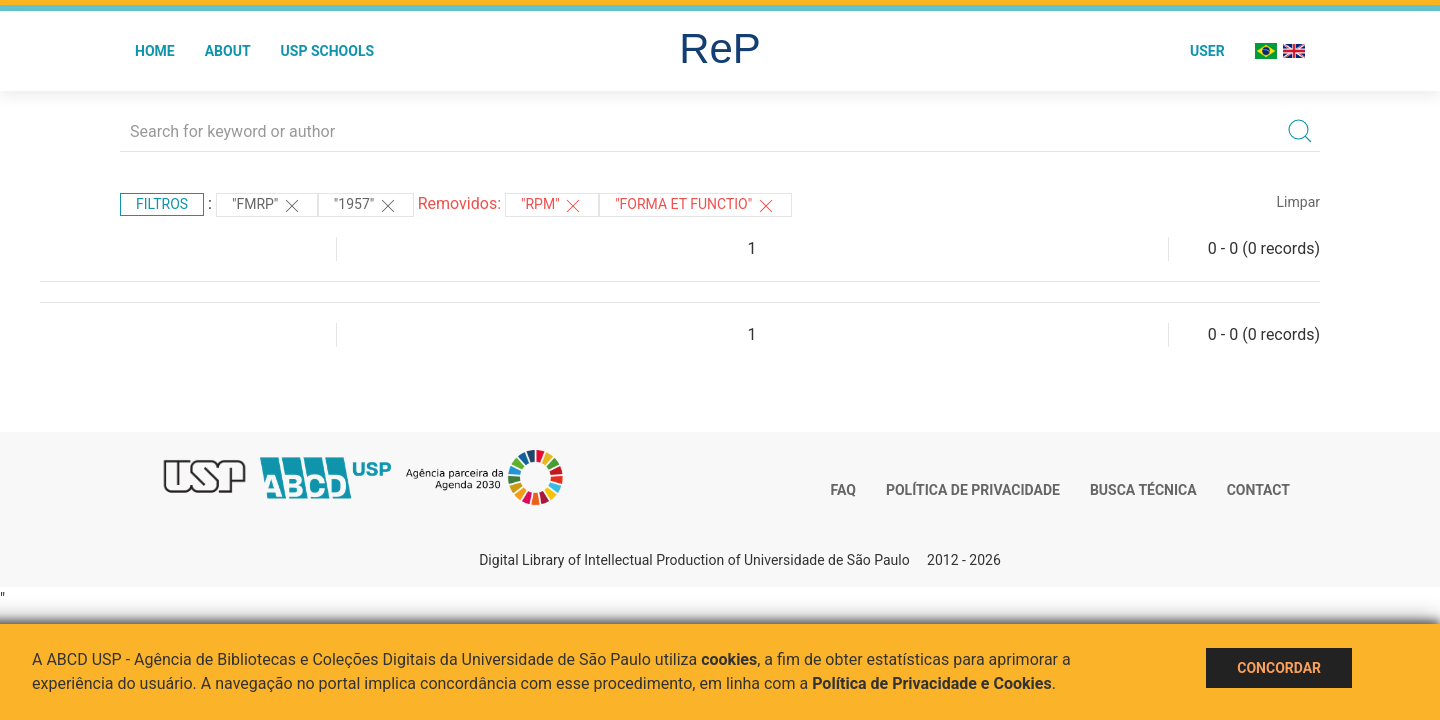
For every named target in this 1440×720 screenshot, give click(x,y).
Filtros (162, 204)
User (1207, 51)
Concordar (1279, 668)
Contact (1258, 490)
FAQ (843, 490)
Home (155, 51)
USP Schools (328, 51)
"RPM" (552, 206)
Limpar (1298, 202)
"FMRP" (267, 206)
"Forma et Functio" (695, 206)
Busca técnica (1143, 490)
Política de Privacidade (973, 490)
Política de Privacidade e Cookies (932, 683)
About (228, 51)
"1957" (366, 206)
